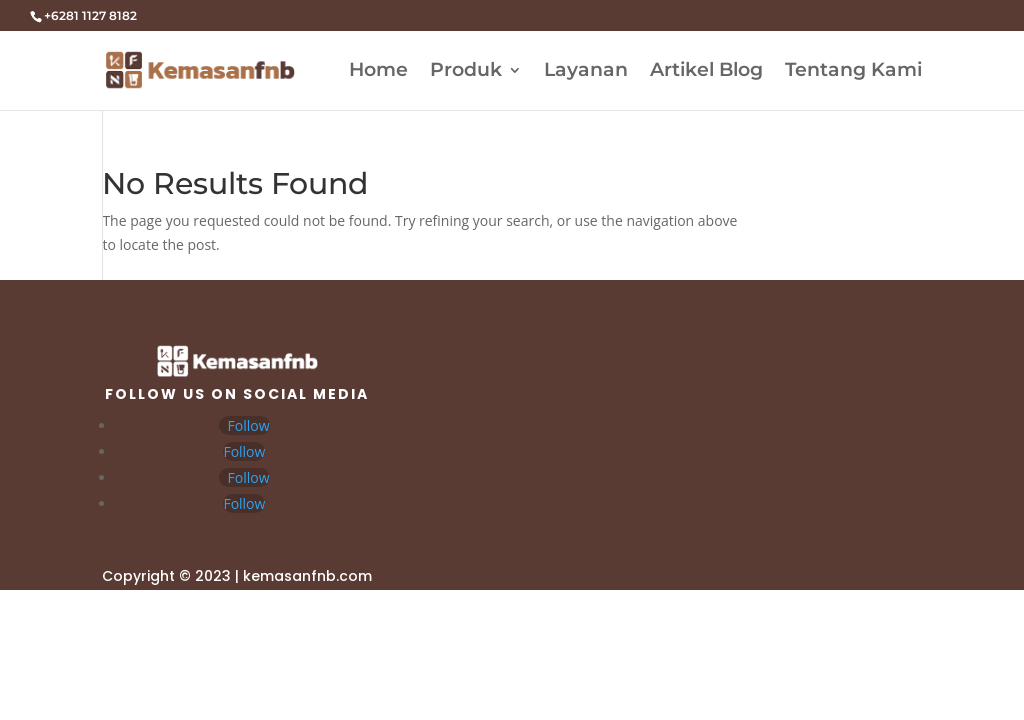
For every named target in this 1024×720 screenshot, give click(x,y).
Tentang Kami (853, 72)
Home (378, 72)
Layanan (586, 72)
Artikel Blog (706, 72)
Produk (466, 72)
